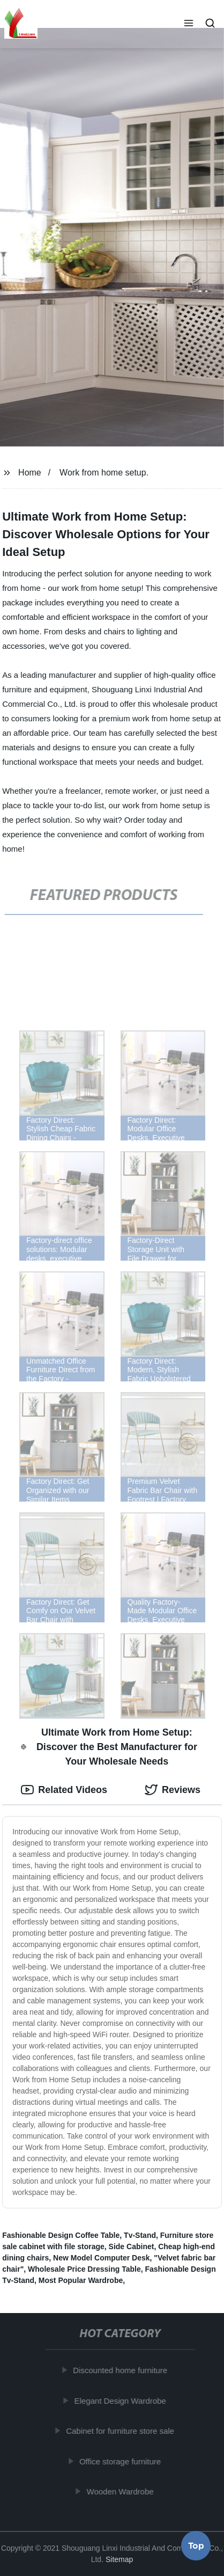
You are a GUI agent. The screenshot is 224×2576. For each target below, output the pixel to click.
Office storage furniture (122, 2460)
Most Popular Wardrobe (81, 2280)
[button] (188, 24)
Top (196, 2547)
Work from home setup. (103, 472)
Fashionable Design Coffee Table (61, 2235)
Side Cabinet (131, 2246)
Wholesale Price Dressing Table (84, 2269)
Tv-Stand (140, 2235)
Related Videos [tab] (64, 1789)
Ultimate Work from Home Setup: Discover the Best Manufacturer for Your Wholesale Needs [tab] (109, 1747)
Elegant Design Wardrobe (122, 2400)
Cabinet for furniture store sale (123, 2430)
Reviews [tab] (172, 1789)
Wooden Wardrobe (122, 2491)
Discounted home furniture (122, 2370)
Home (29, 472)
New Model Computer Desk (101, 2257)
